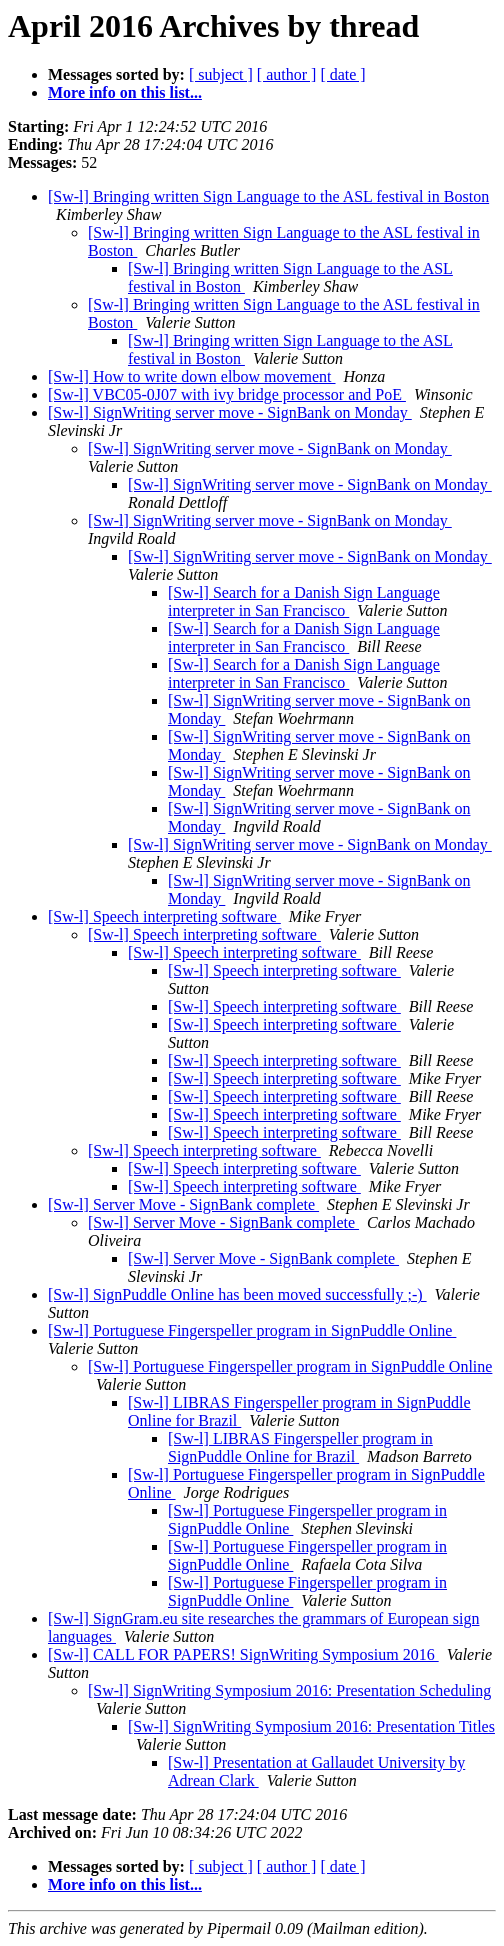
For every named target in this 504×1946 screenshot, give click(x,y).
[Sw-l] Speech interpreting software (164, 916)
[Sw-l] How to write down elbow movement (192, 376)
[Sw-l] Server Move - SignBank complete (183, 1204)
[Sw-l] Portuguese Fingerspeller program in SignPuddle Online (252, 1330)
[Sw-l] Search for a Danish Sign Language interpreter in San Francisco (304, 601)
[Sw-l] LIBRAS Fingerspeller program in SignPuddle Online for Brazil (300, 1447)
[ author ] (287, 74)
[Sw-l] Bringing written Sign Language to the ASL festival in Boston (268, 196)
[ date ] (342, 74)
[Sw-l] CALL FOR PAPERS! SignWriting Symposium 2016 (243, 1654)
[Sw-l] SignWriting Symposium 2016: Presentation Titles (311, 1726)
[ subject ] (221, 74)
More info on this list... (125, 92)
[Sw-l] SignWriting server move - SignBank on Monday (230, 412)
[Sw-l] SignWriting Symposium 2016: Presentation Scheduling (289, 1690)
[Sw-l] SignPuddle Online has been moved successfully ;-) (237, 1294)
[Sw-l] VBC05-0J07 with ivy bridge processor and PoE (227, 394)
